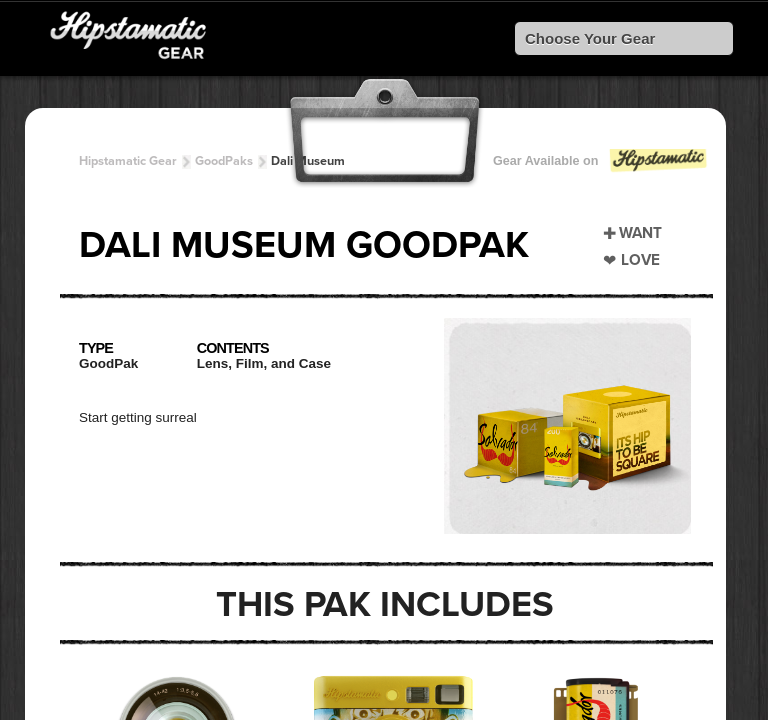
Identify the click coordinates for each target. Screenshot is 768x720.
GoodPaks (224, 161)
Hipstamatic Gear (128, 161)
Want (640, 233)
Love (640, 260)
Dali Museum (308, 161)
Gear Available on (601, 165)
